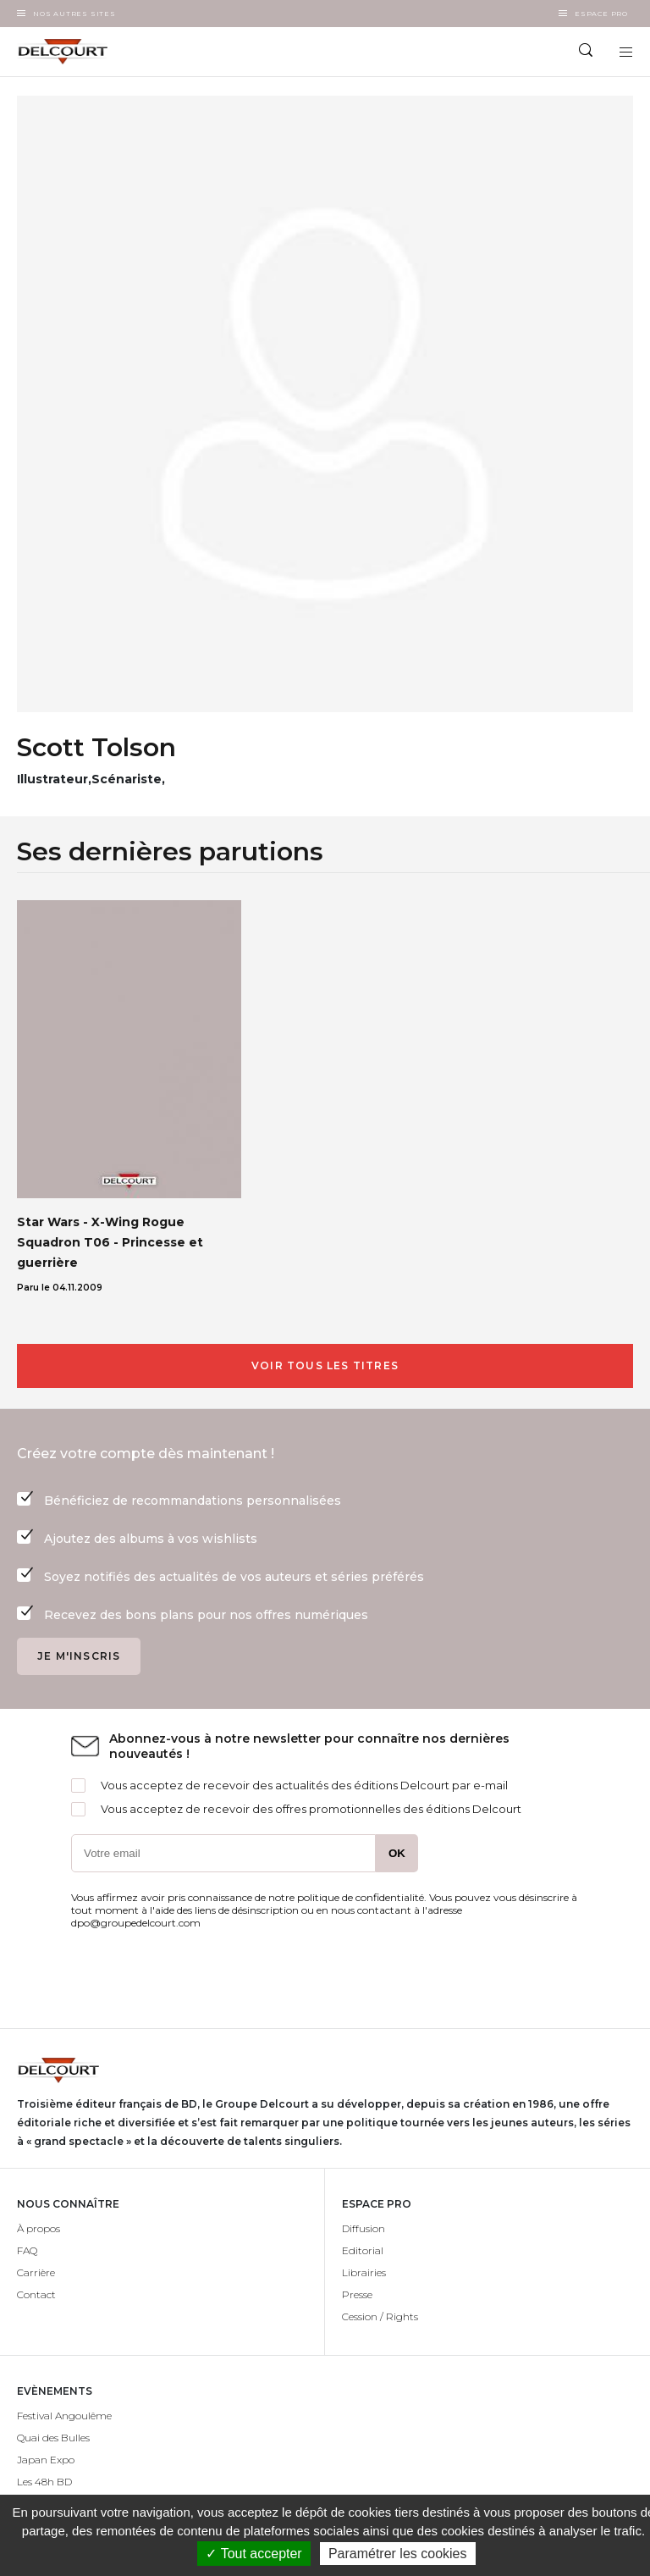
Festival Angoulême (64, 2415)
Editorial (362, 2250)
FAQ (27, 2250)
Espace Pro (601, 13)
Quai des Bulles (53, 2437)
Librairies (364, 2272)
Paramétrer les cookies (397, 2553)
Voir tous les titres (325, 1365)
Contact (36, 2294)
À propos (38, 2228)
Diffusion (363, 2228)
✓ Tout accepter (253, 2553)
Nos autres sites (74, 13)
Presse (357, 2294)
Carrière (36, 2272)
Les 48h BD (44, 2481)
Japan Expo (45, 2459)
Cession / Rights (380, 2316)
